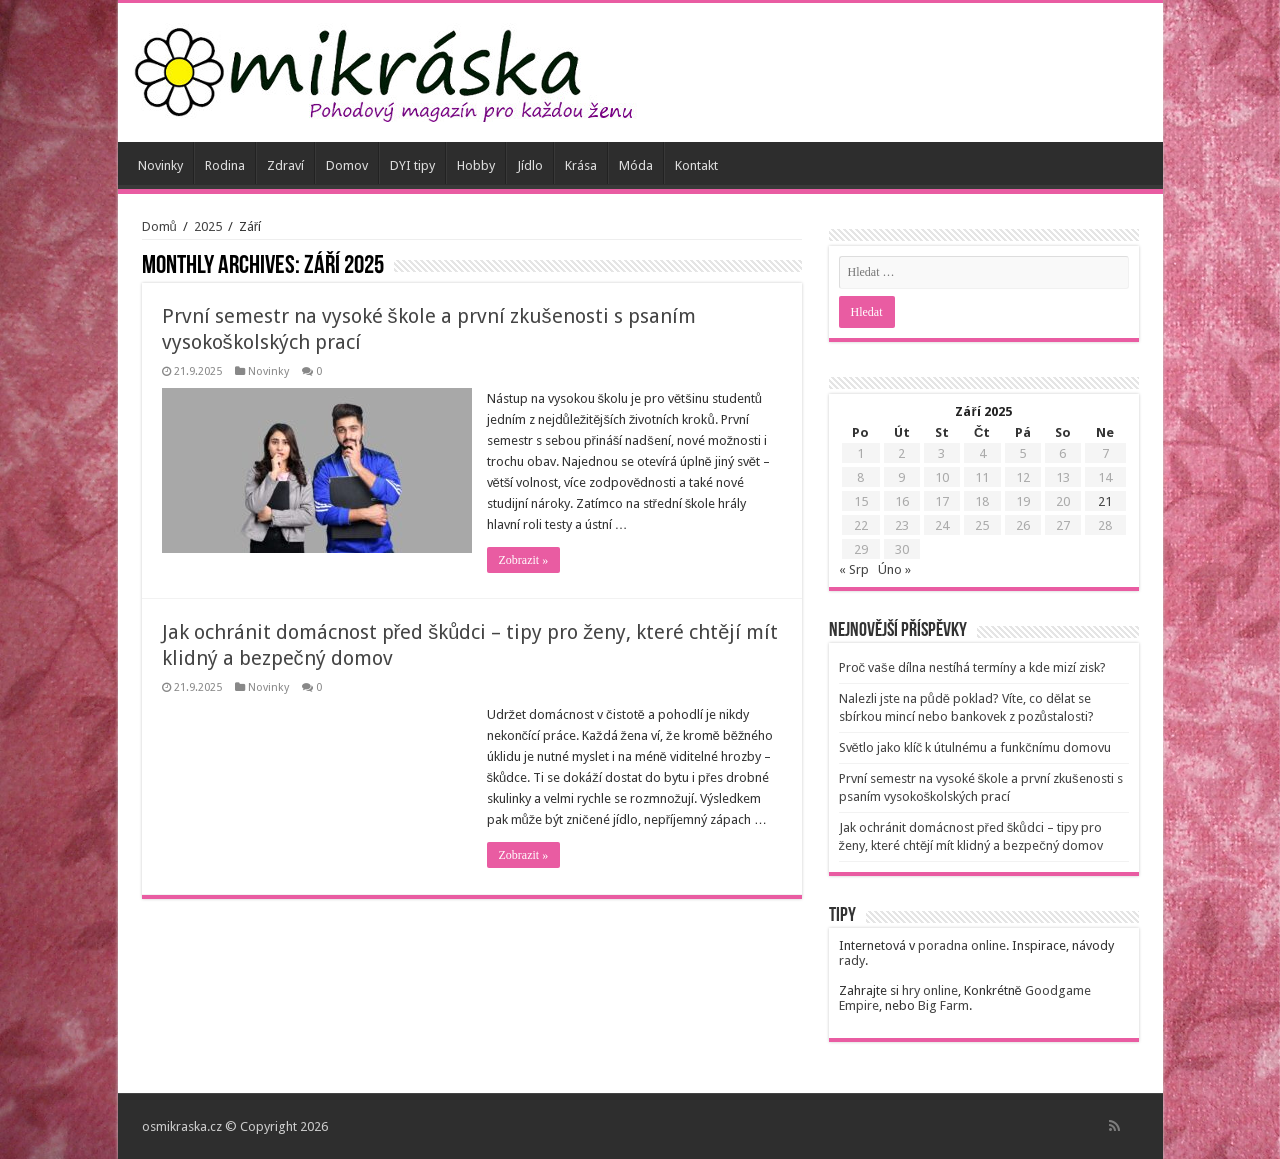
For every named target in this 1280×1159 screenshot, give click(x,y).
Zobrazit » (524, 560)
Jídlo (530, 165)
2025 (208, 226)
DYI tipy (412, 165)
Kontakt (696, 165)
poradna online (962, 945)
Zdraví (285, 165)
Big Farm (943, 1005)
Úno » (894, 569)
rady (852, 960)
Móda (636, 165)
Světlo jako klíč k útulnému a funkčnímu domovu (975, 747)
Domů (159, 226)
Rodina (225, 165)
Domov (347, 165)
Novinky (160, 165)
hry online (930, 990)
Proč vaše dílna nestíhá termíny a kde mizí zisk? (972, 667)
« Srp (854, 569)
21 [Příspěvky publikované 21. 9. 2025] (1105, 501)
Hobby (476, 165)
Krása (581, 165)
